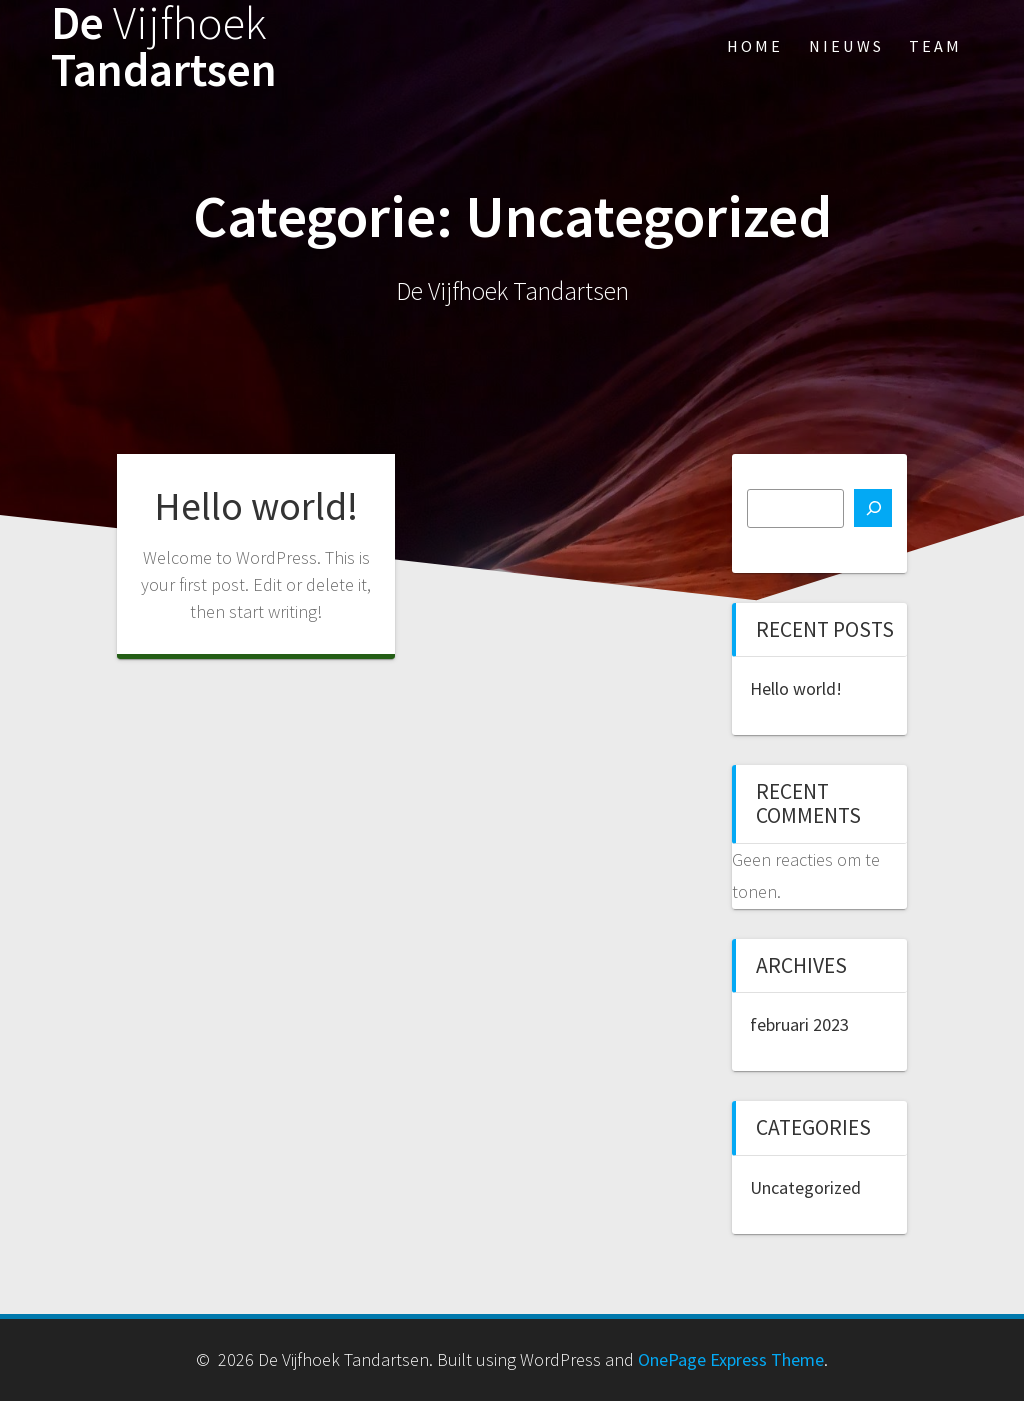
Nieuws (846, 46)
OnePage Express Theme (731, 1359)
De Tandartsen (164, 47)
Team (935, 46)
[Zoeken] (873, 508)
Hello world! (256, 506)
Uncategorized (805, 1187)
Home (755, 46)
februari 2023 (799, 1024)
